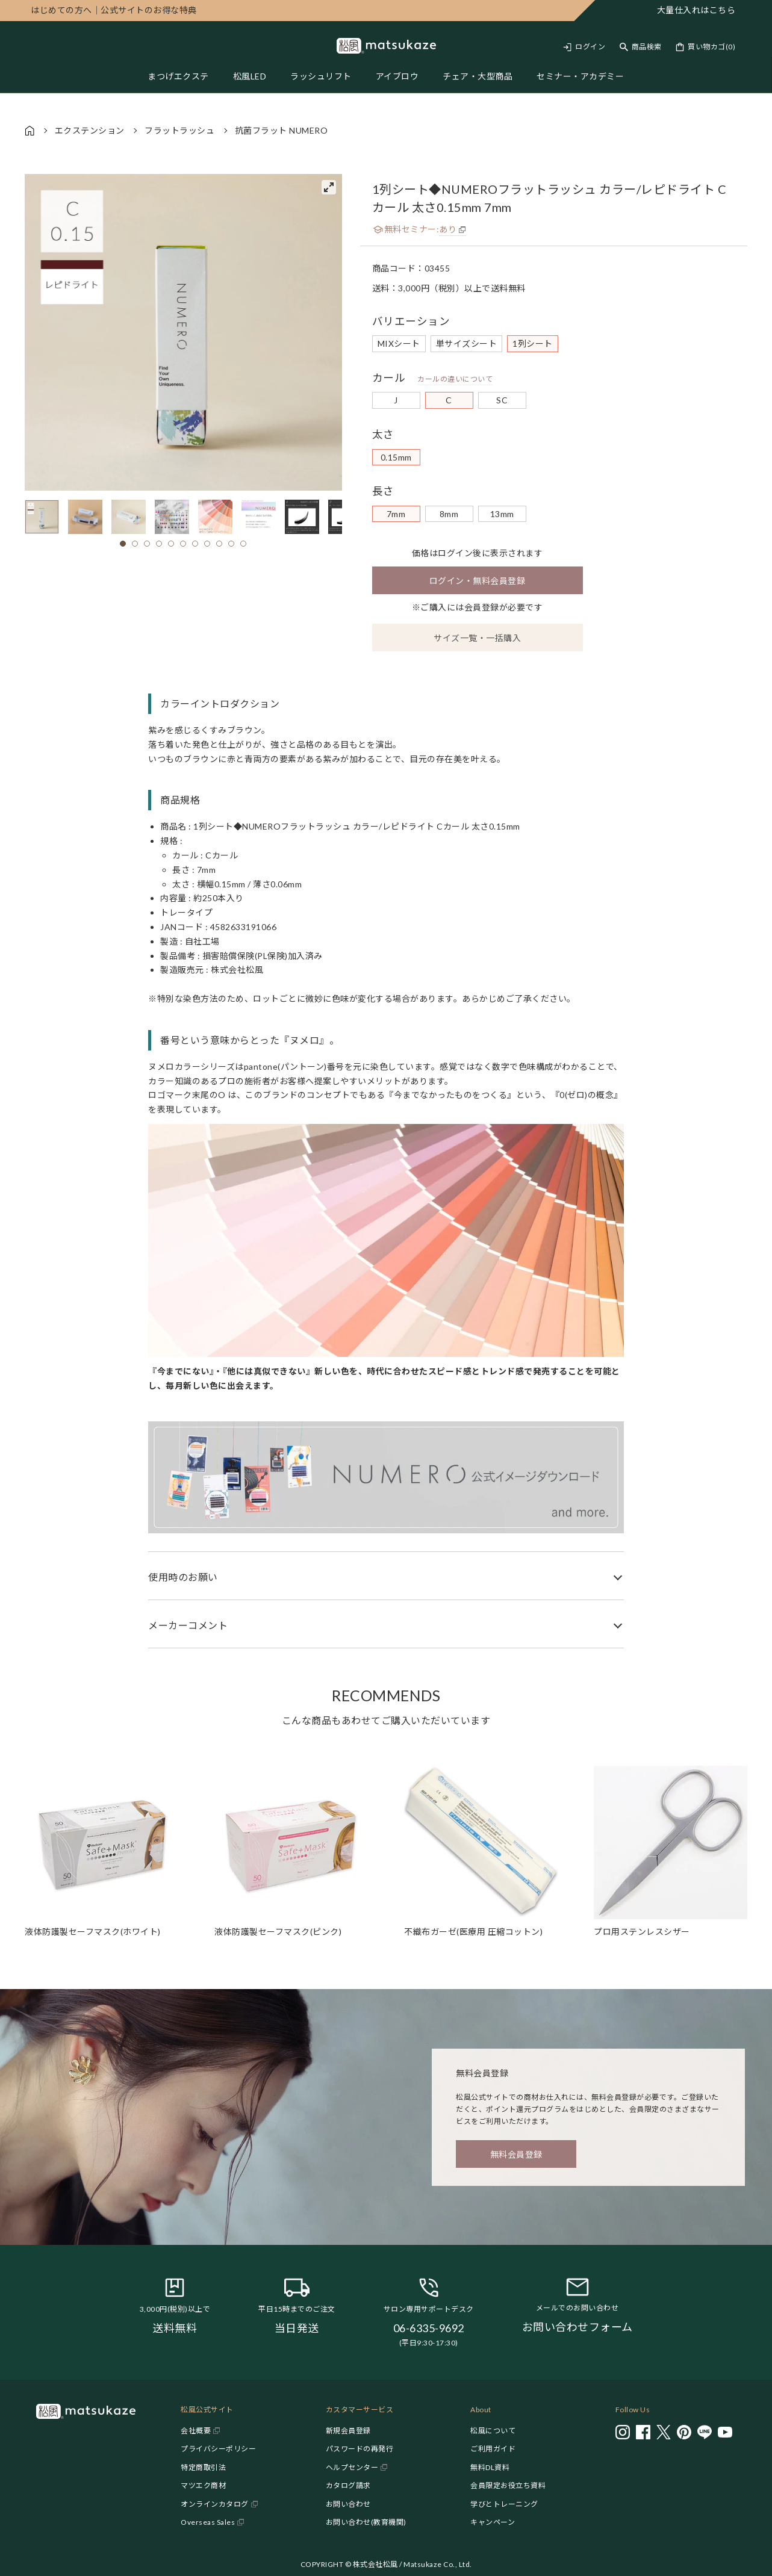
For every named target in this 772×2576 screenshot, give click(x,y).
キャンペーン (492, 2522)
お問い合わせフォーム (577, 2326)
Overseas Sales (208, 2522)
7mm (396, 514)
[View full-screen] (329, 187)
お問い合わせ (348, 2504)
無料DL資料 (489, 2467)
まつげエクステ (178, 76)
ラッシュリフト (321, 76)
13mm (502, 514)
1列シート (532, 343)
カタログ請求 (348, 2485)
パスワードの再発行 (360, 2448)
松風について (492, 2430)
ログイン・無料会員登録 (477, 581)
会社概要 (196, 2430)
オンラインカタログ (215, 2504)
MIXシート (399, 343)
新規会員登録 (348, 2430)
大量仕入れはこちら (696, 10)
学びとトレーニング (504, 2504)
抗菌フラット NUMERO (281, 130)
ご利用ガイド (492, 2448)
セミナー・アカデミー (580, 76)
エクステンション (90, 130)
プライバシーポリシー (218, 2448)
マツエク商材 (203, 2485)
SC (502, 400)
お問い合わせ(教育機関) (366, 2522)
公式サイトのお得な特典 (114, 10)
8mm (449, 514)
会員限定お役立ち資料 (508, 2485)
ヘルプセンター (352, 2467)
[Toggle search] (641, 46)
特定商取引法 (203, 2467)
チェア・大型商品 (477, 76)
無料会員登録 (516, 2154)
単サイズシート (466, 343)
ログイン (590, 46)
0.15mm (396, 457)
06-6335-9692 (428, 2328)
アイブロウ (397, 76)
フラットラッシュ (179, 130)
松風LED (250, 76)
